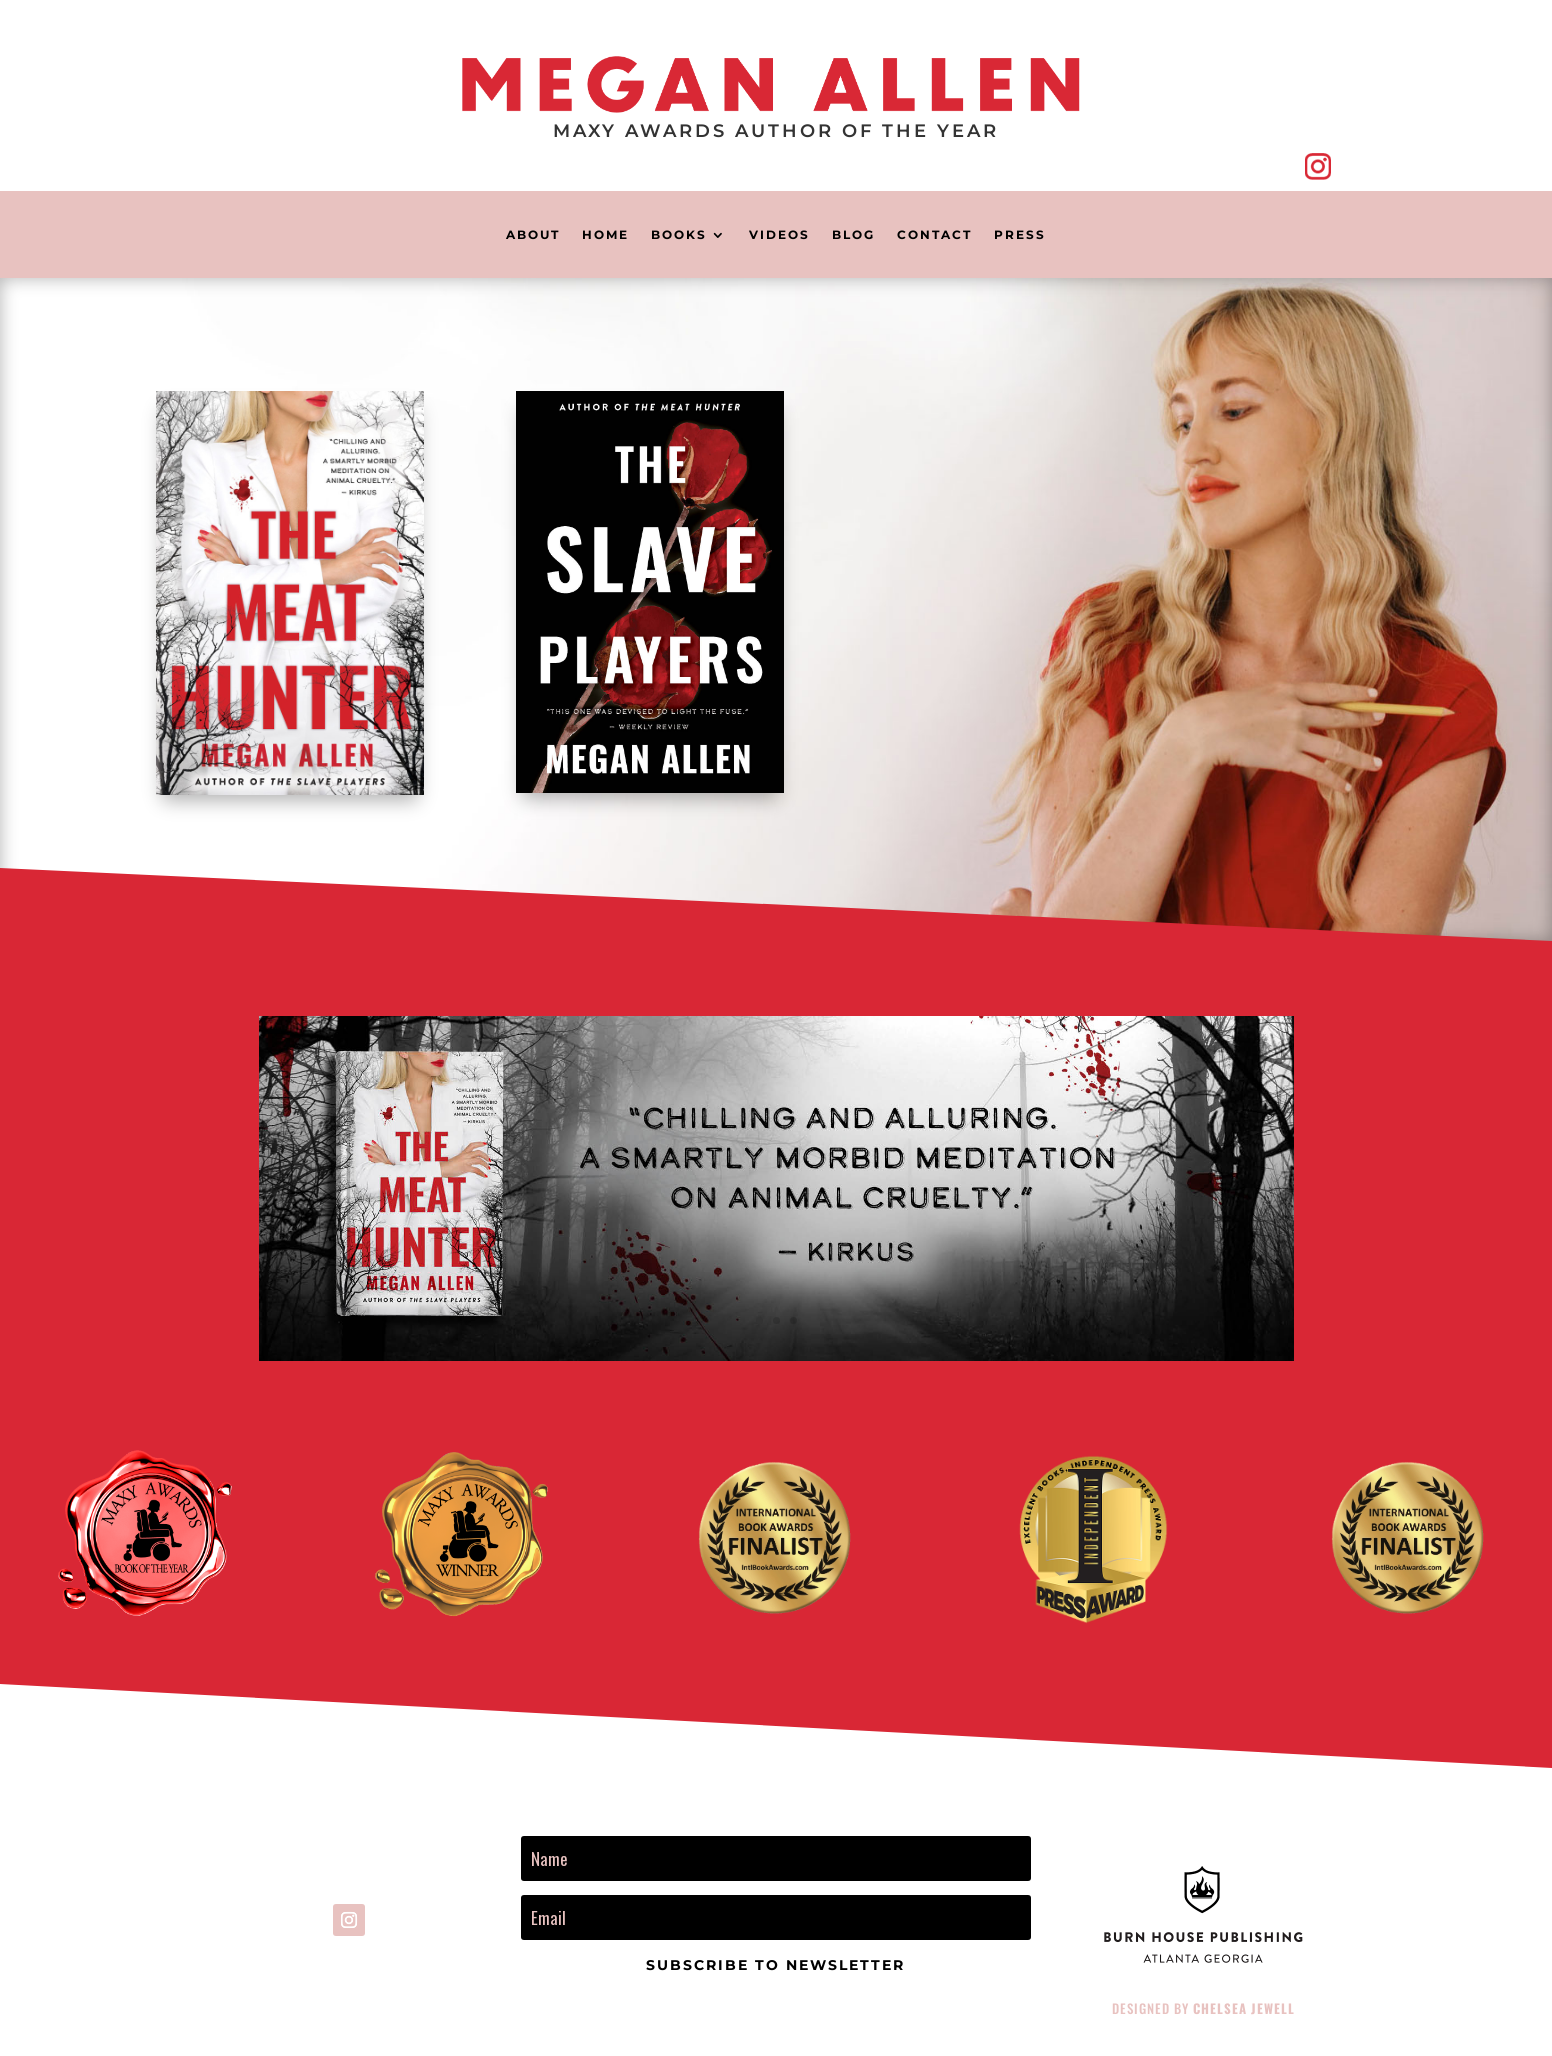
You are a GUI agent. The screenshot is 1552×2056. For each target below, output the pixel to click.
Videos (779, 235)
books (679, 235)
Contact (934, 235)
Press (1020, 235)
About (533, 235)
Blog (853, 235)
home (605, 235)
